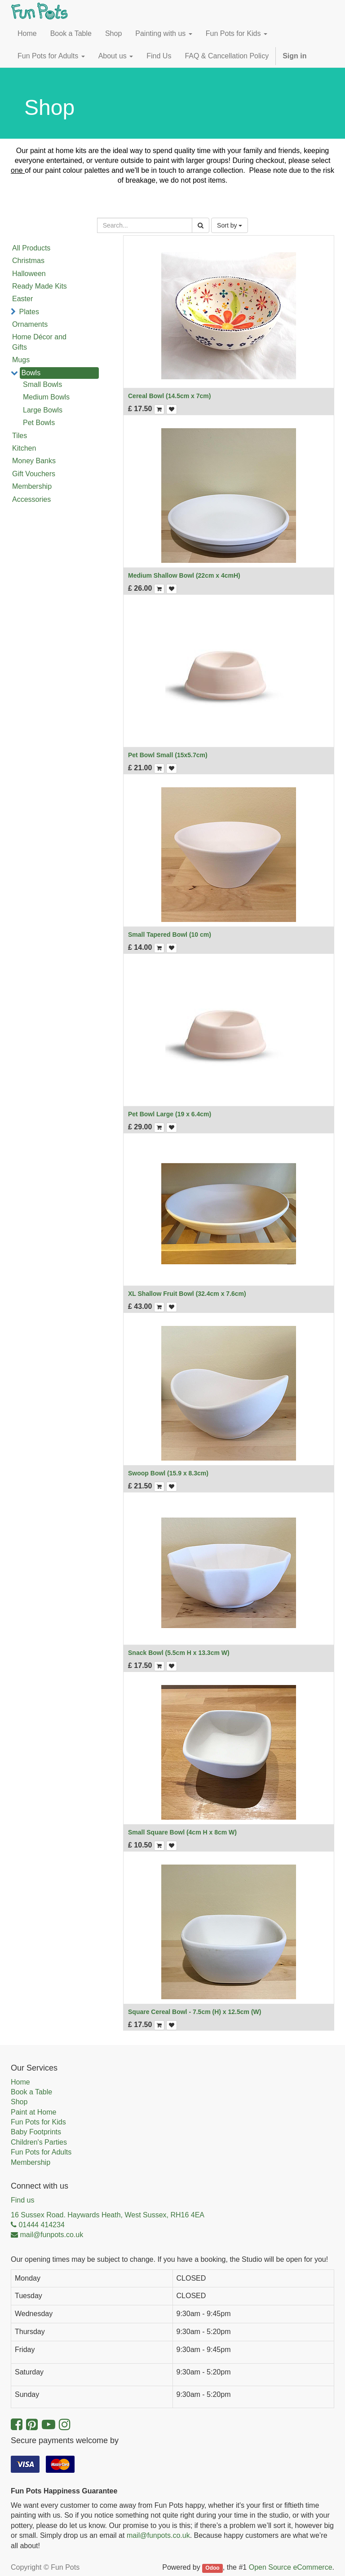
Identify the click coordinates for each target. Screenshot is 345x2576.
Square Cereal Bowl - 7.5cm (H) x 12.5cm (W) (194, 2011)
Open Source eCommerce (290, 2567)
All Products (31, 248)
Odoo (212, 2568)
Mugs (21, 360)
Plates (29, 312)
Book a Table (31, 2092)
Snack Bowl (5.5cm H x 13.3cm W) (179, 1652)
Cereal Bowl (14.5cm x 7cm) (169, 395)
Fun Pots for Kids (38, 2122)
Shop (19, 2102)
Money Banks (34, 461)
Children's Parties (39, 2142)
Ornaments (30, 324)
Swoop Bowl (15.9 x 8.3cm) (168, 1473)
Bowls (30, 373)
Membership (32, 486)
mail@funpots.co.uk (158, 2535)
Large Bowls (42, 410)
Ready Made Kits (39, 286)
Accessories (31, 499)
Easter (22, 299)
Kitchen (24, 448)
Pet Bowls (39, 422)
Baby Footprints (36, 2132)
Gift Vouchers (33, 474)
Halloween (29, 273)
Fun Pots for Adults (41, 2152)
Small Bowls (42, 384)
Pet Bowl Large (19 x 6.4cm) (169, 1114)
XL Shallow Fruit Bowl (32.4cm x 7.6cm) (187, 1293)
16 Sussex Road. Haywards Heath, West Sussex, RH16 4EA (107, 2215)
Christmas (28, 260)
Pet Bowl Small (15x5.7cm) (168, 755)
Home (20, 2082)
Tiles (19, 435)
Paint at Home (33, 2112)
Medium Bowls (46, 397)
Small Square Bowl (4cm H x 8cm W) (182, 1832)
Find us (22, 2200)
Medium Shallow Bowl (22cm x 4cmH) (184, 575)
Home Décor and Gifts (39, 342)
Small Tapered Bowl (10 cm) (169, 934)
